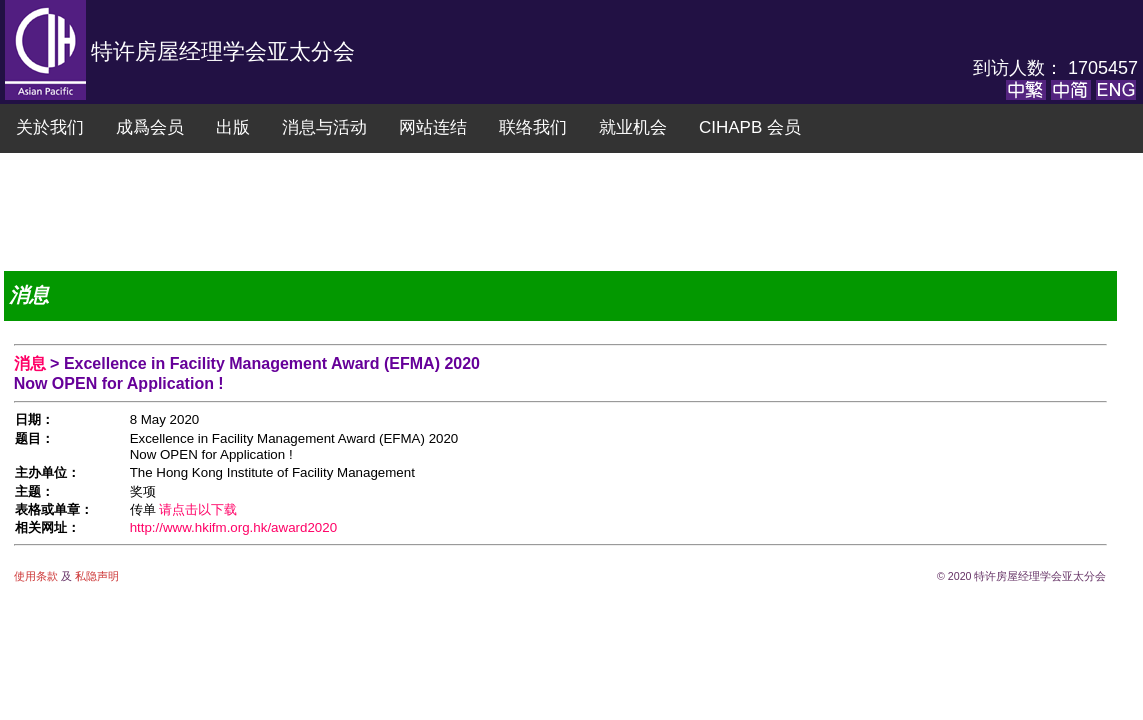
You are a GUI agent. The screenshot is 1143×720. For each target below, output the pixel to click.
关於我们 (50, 127)
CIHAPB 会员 (750, 127)
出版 (233, 127)
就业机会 (633, 127)
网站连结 (433, 127)
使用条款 (37, 576)
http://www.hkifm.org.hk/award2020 (233, 527)
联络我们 (533, 127)
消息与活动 (324, 127)
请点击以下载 (198, 509)
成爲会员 (150, 127)
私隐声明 (95, 576)
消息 (32, 363)
